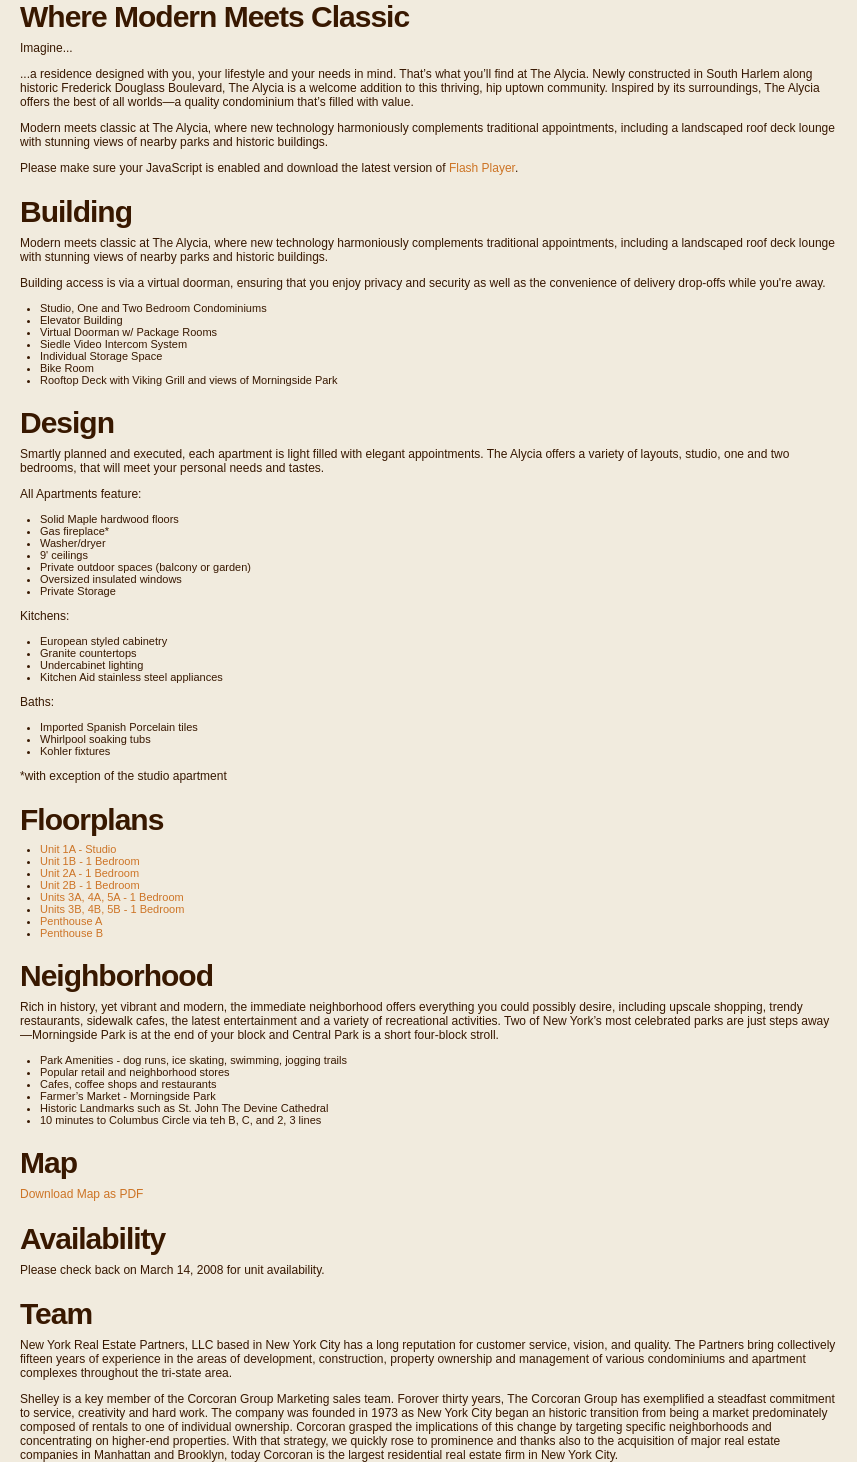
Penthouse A (71, 921)
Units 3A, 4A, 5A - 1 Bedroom (112, 897)
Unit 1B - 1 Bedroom (90, 861)
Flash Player (482, 168)
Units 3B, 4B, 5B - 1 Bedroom (112, 909)
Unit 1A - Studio (78, 849)
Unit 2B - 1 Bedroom (90, 885)
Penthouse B (71, 933)
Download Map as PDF (81, 1194)
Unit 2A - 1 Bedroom (89, 873)
